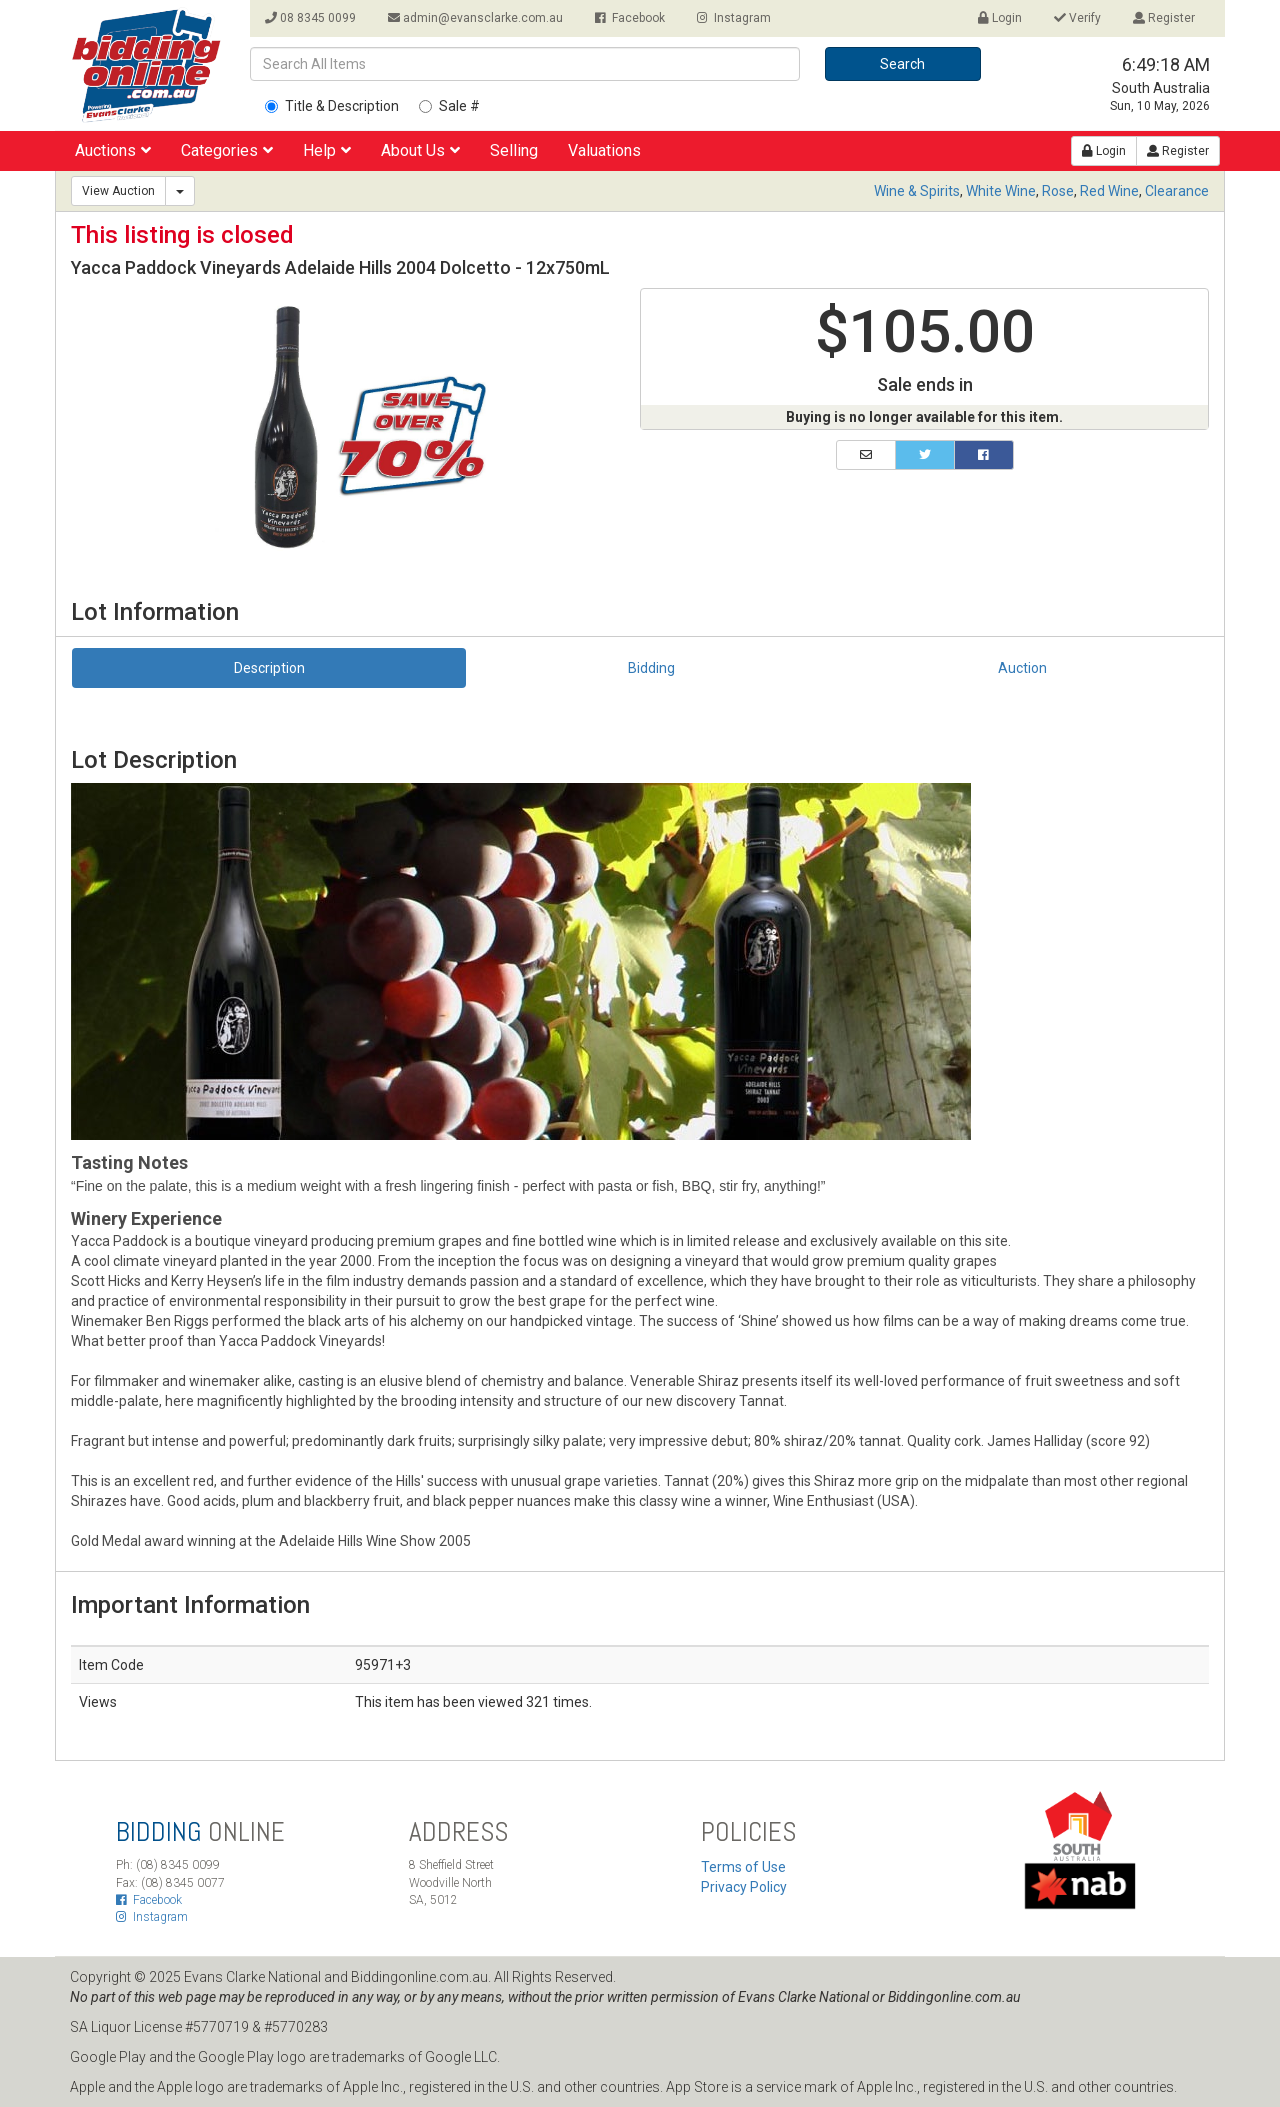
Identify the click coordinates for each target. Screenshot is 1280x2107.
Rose (1058, 191)
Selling (514, 150)
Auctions (113, 150)
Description (269, 668)
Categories (227, 150)
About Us (420, 150)
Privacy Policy (744, 1887)
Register (1164, 18)
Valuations (604, 150)
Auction (1022, 668)
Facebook (630, 18)
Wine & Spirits (917, 191)
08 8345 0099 (310, 18)
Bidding (651, 668)
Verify (1077, 18)
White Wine (1001, 191)
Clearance (1177, 191)
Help (327, 150)
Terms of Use (743, 1867)
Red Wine (1109, 191)
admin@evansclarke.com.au (475, 18)
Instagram (734, 18)
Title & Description (332, 106)
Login (1000, 18)
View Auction (118, 191)
